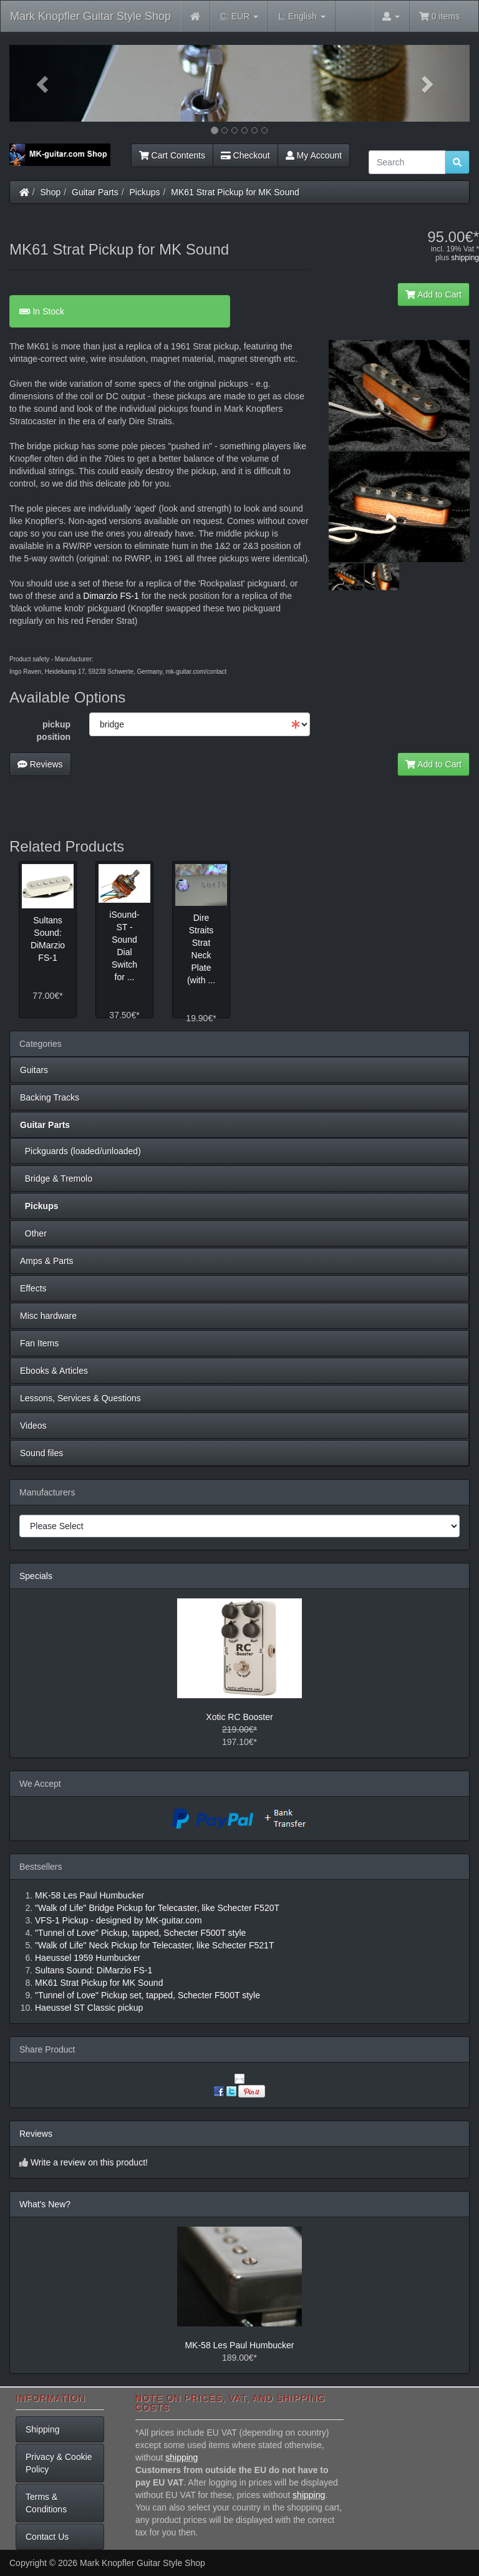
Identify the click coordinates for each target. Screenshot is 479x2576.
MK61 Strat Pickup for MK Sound (235, 192)
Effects (33, 1288)
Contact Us (47, 2537)
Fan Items (39, 1343)
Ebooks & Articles (54, 1371)
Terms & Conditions (46, 2503)
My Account (314, 155)
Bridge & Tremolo (56, 1179)
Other (33, 1233)
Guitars (34, 1070)
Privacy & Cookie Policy (59, 2463)
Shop (51, 192)
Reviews (40, 764)
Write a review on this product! (89, 2162)
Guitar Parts (95, 192)
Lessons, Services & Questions (80, 1398)
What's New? (44, 2204)
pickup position (53, 730)
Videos (33, 1426)
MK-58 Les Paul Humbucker (239, 2345)
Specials (35, 1576)
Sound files (41, 1453)
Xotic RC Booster (239, 1717)
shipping (465, 257)
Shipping (43, 2429)
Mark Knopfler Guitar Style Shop (90, 16)
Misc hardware (48, 1316)
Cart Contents (172, 155)
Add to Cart (433, 294)
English (301, 16)
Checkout (245, 155)
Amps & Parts (47, 1261)
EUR (239, 16)
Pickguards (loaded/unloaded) (80, 1151)
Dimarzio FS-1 (110, 596)
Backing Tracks (49, 1097)
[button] (44, 83)
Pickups (145, 192)
